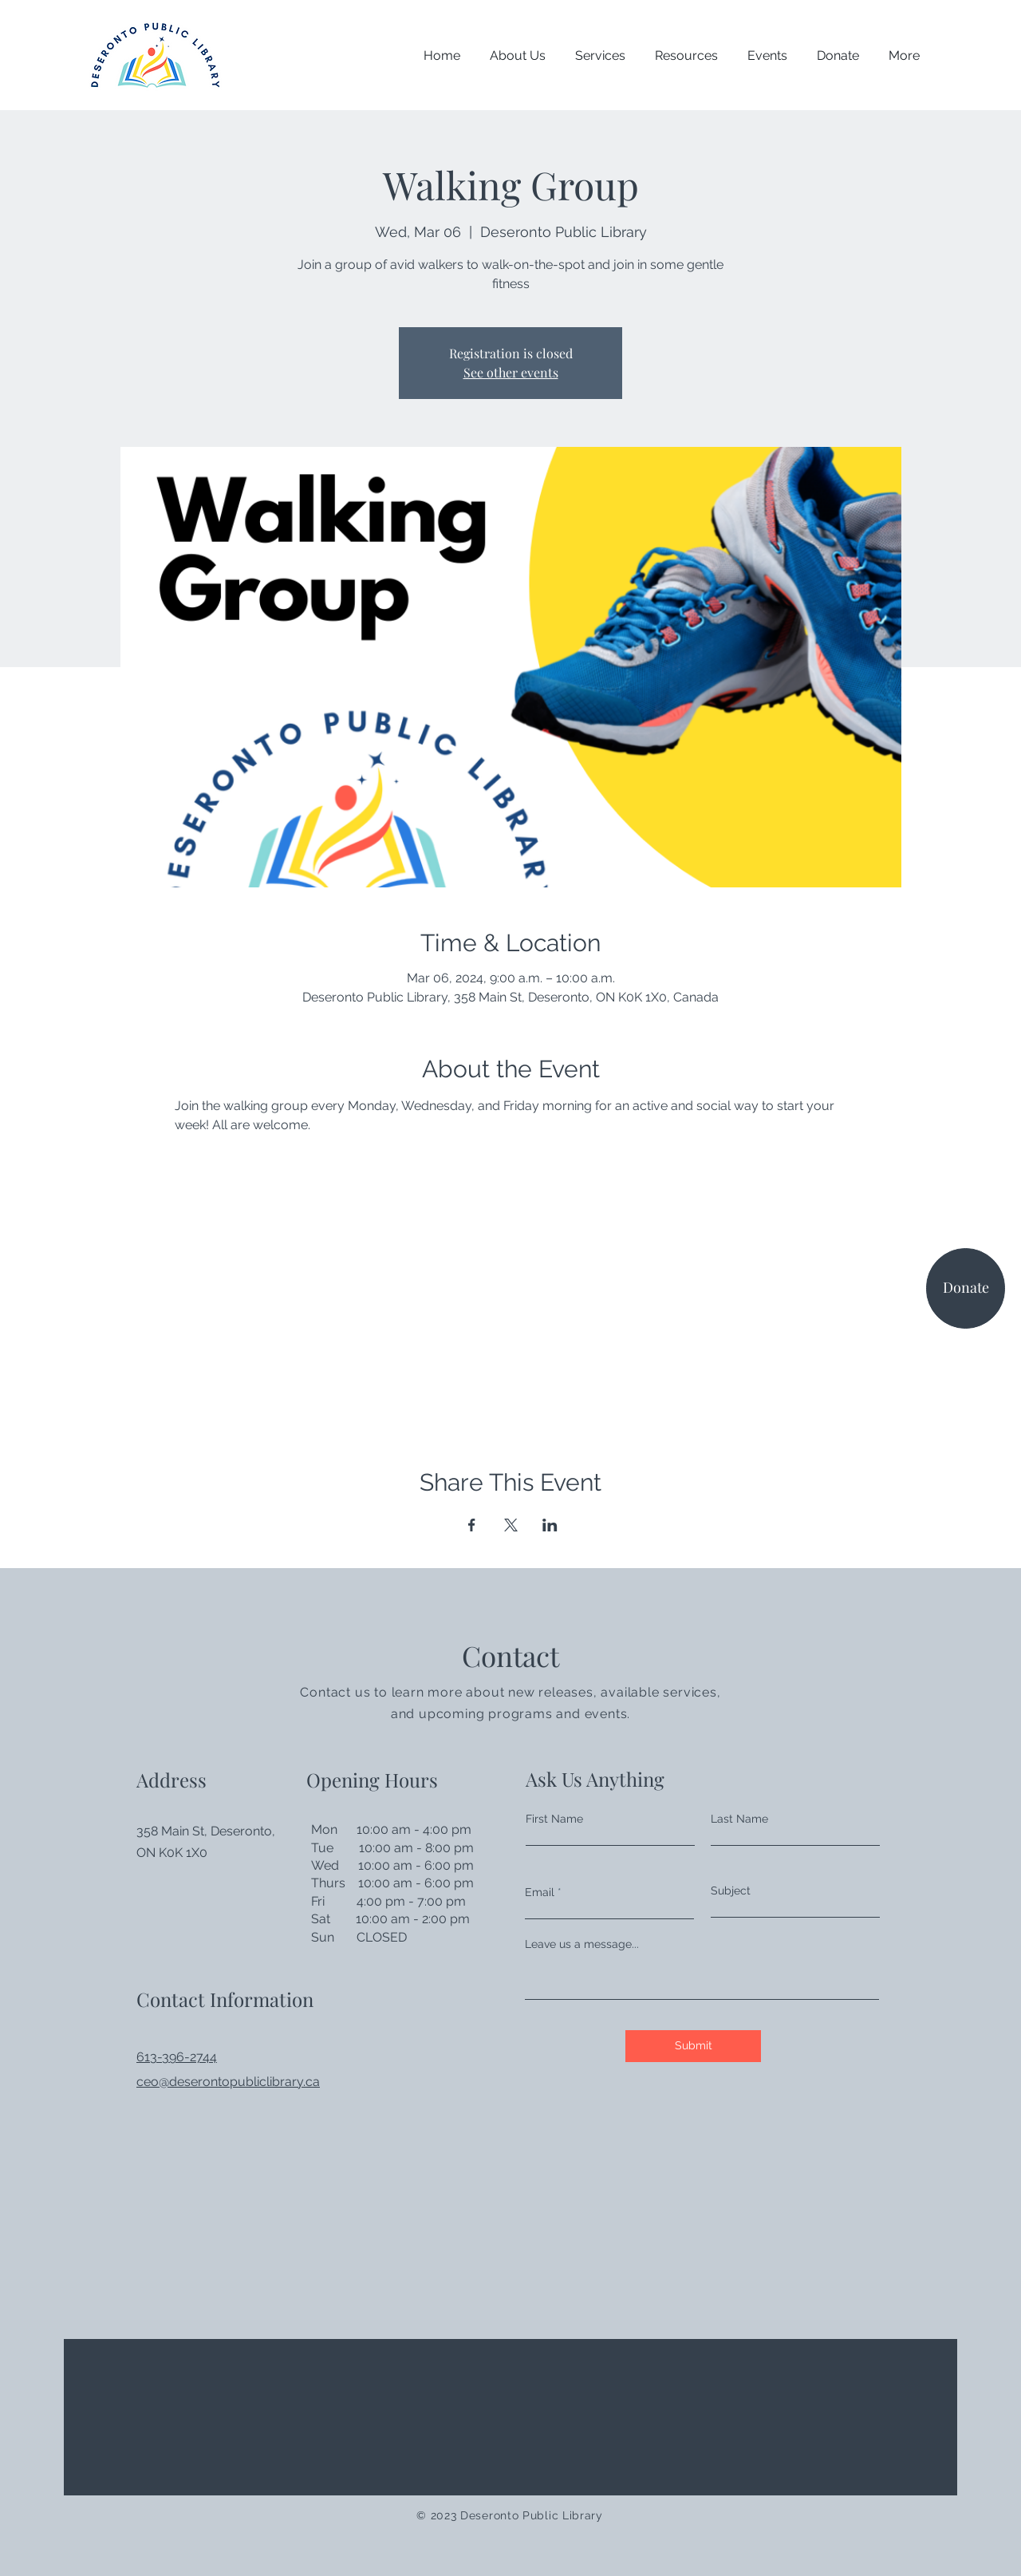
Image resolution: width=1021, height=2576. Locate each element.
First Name (554, 1818)
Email (539, 1892)
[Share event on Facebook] (471, 1525)
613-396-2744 (176, 2056)
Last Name (739, 1818)
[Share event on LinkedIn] (550, 1525)
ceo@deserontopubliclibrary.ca (228, 2081)
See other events (510, 372)
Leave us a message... (582, 1944)
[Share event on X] (510, 1525)
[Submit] (693, 2046)
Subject (731, 1890)
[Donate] (965, 1288)
